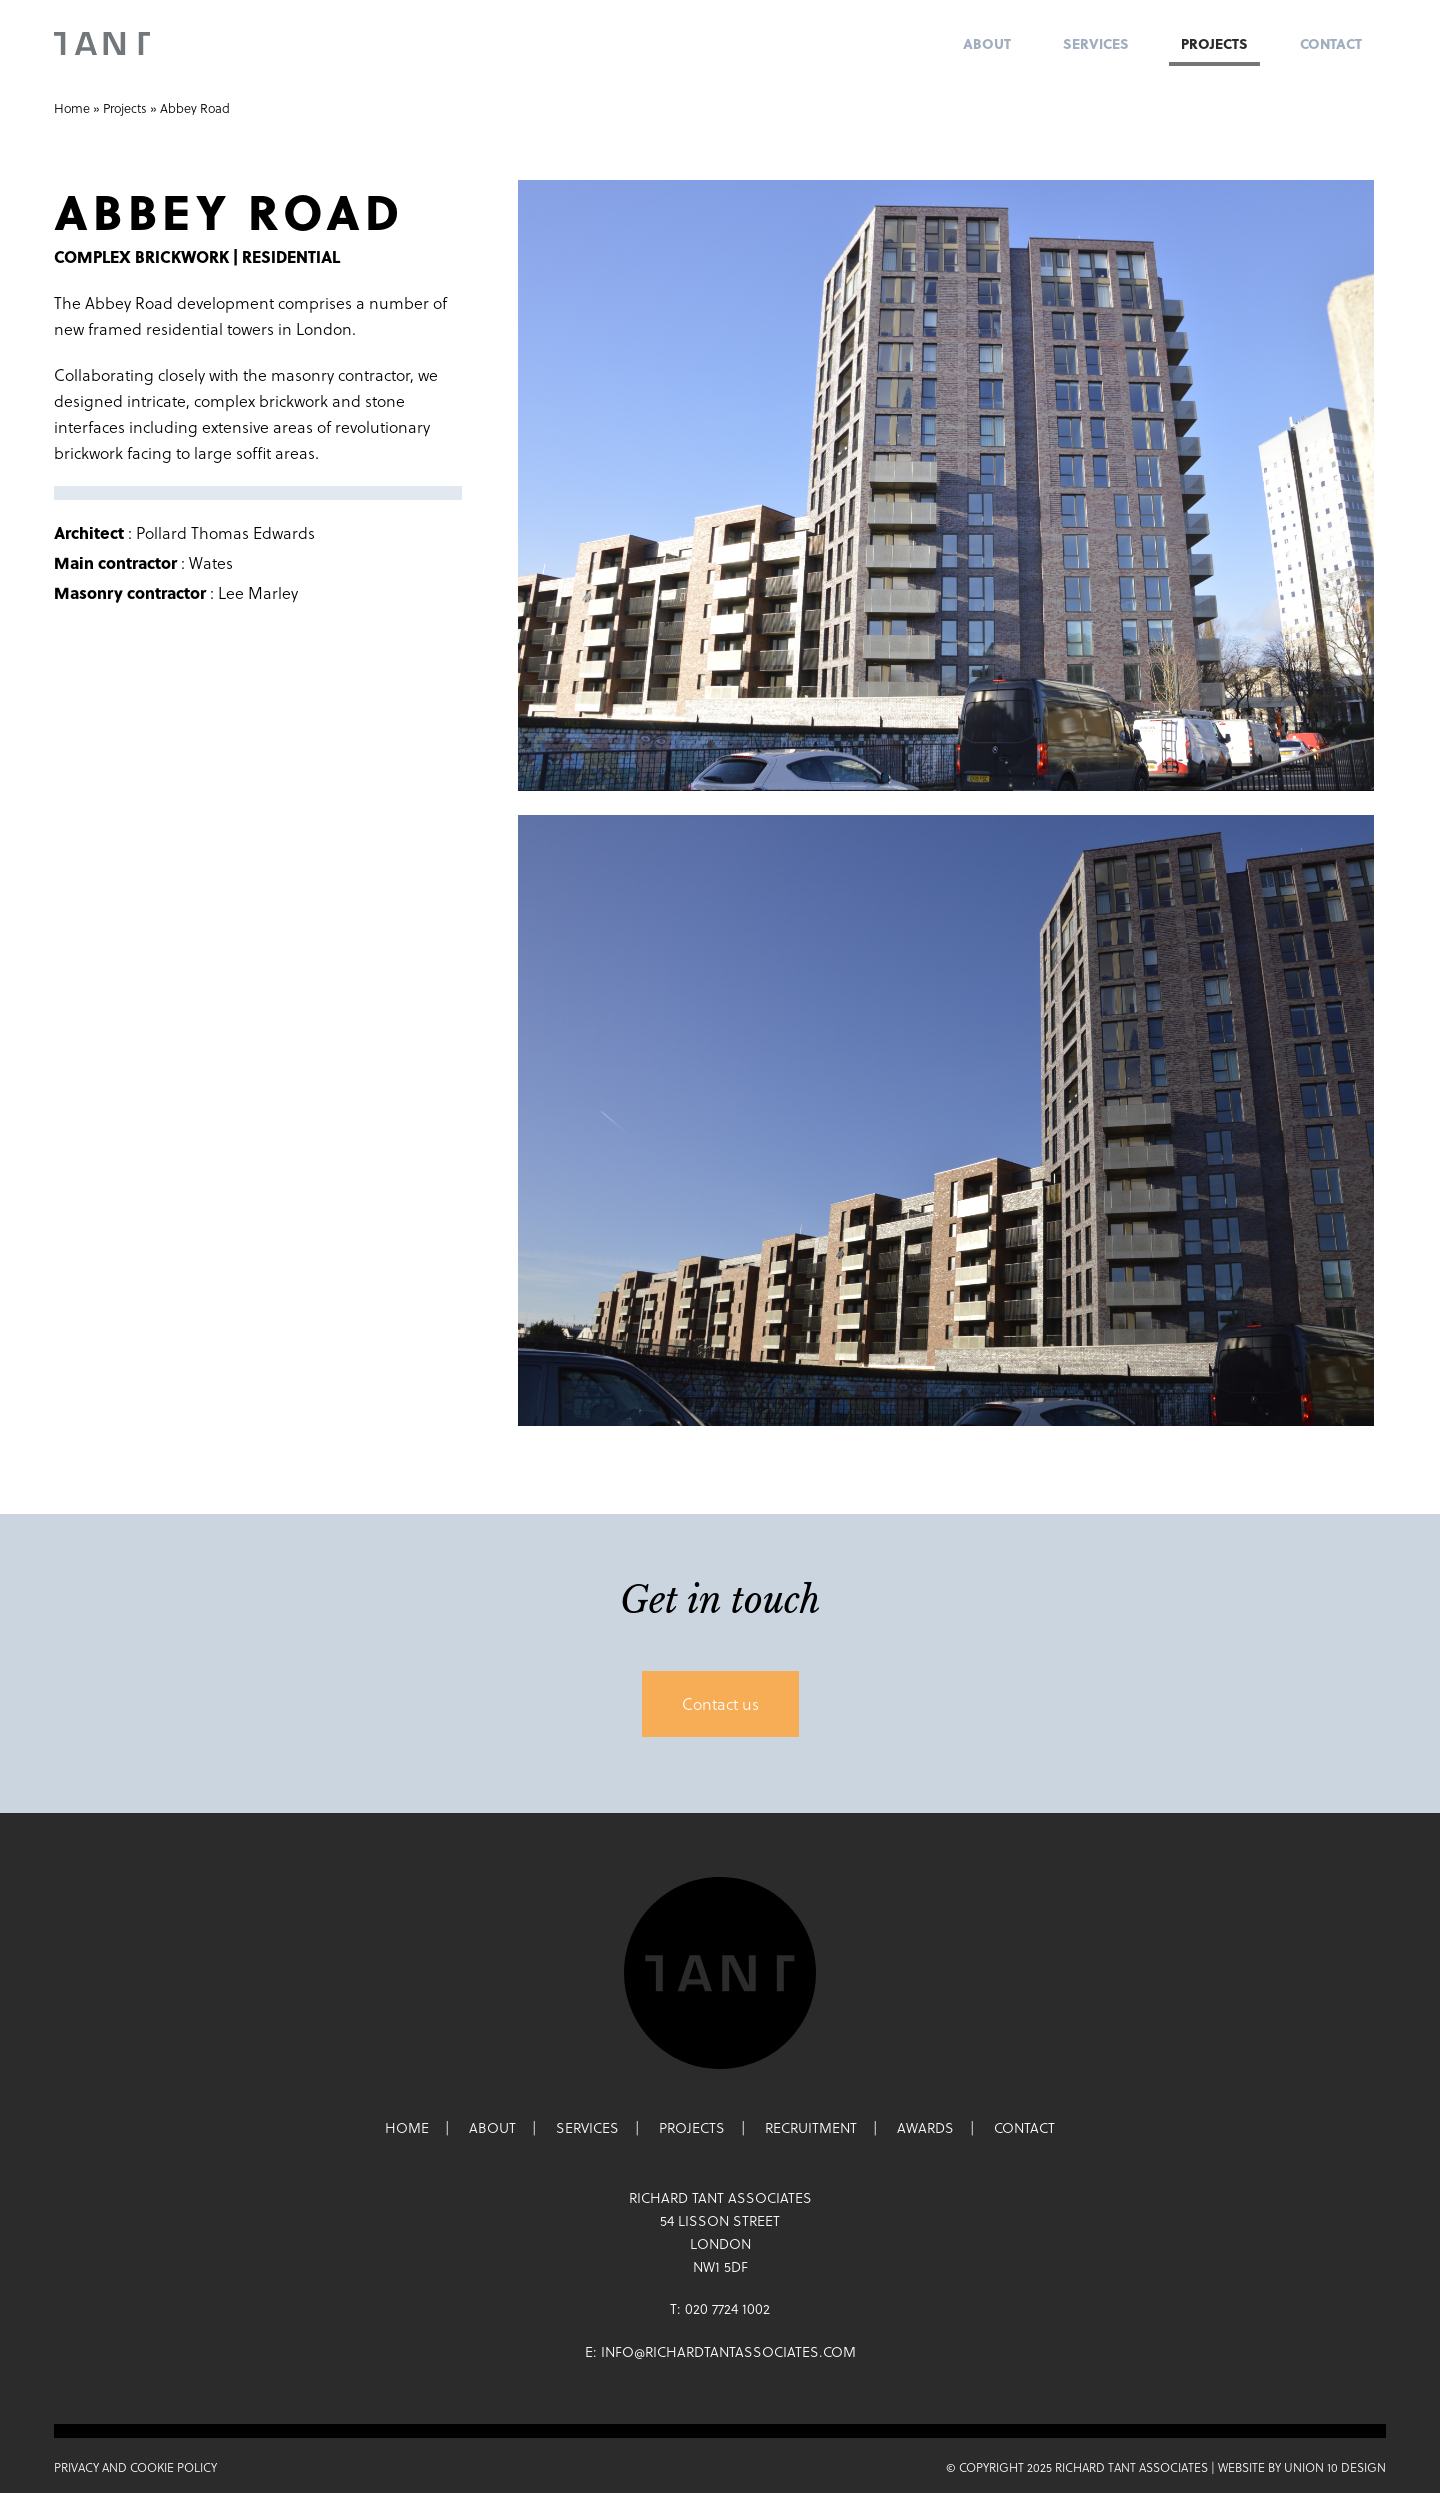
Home (72, 108)
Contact (1331, 43)
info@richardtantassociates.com (728, 2352)
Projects (1214, 43)
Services (1096, 43)
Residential (291, 256)
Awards (925, 2128)
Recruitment (811, 2128)
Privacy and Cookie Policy (135, 2467)
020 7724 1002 (727, 2309)
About (987, 43)
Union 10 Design (1335, 2467)
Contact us (720, 1704)
